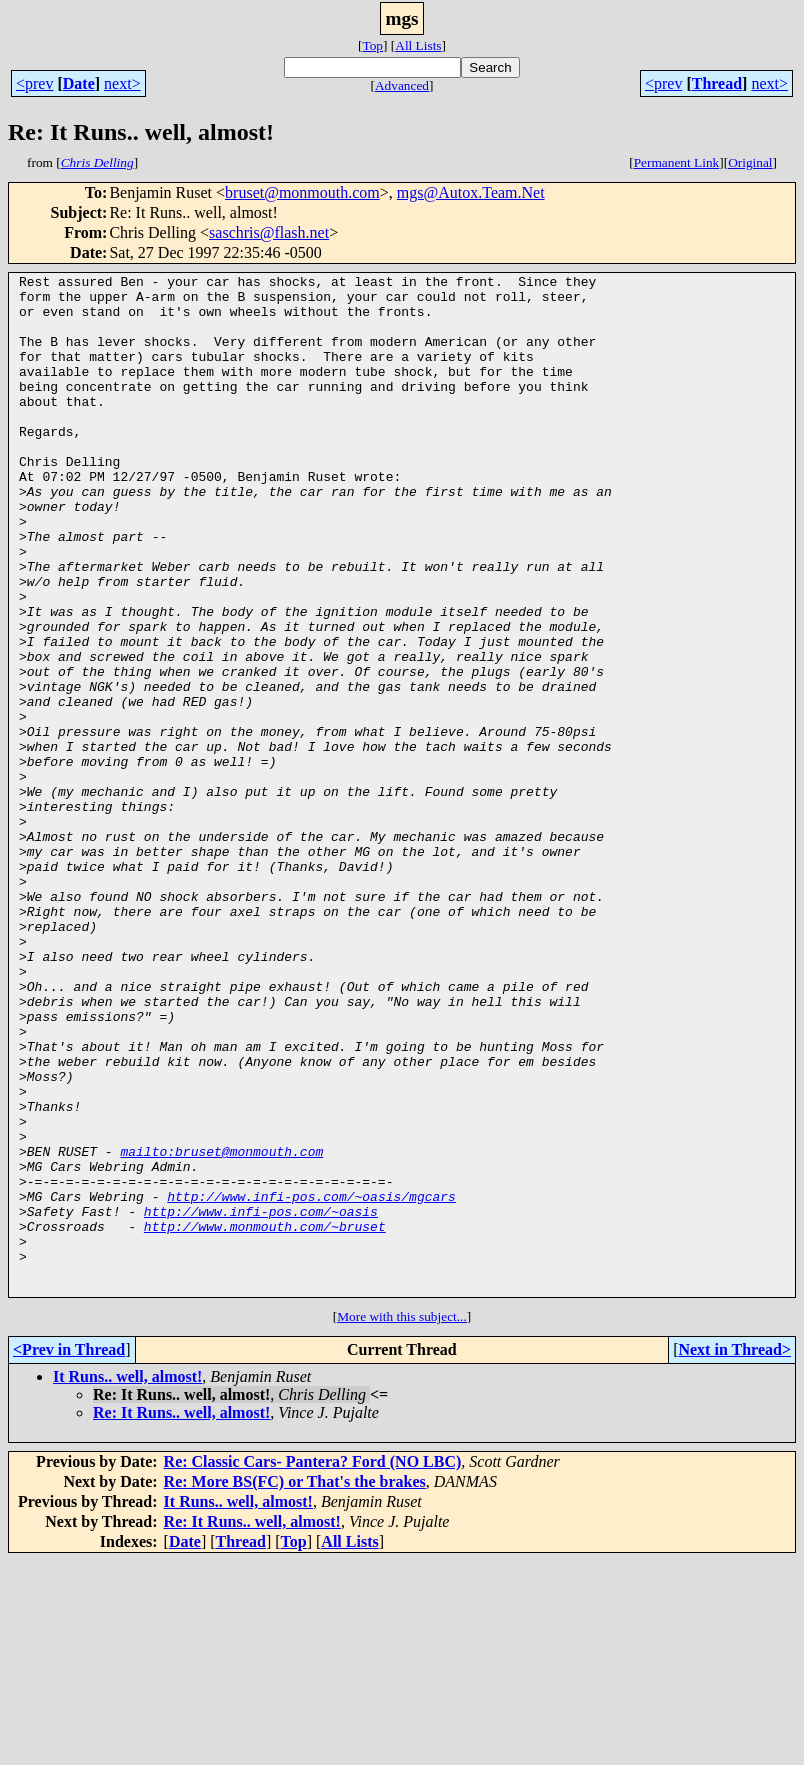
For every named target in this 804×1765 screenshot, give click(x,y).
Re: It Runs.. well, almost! (181, 1616)
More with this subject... (402, 1520)
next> (122, 83)
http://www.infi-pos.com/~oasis (261, 1400)
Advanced (402, 85)
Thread (717, 83)
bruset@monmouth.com (302, 192)
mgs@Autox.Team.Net (471, 192)
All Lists (418, 45)
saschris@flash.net (269, 232)
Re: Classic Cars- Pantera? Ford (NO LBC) (313, 1665)
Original (750, 162)
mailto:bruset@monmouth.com (221, 1328)
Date (79, 83)
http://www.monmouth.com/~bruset (265, 1418)
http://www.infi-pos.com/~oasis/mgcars (311, 1382)
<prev (34, 83)
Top (372, 45)
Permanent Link (677, 162)
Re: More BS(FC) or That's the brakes (295, 1685)
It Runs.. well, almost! (127, 1580)
